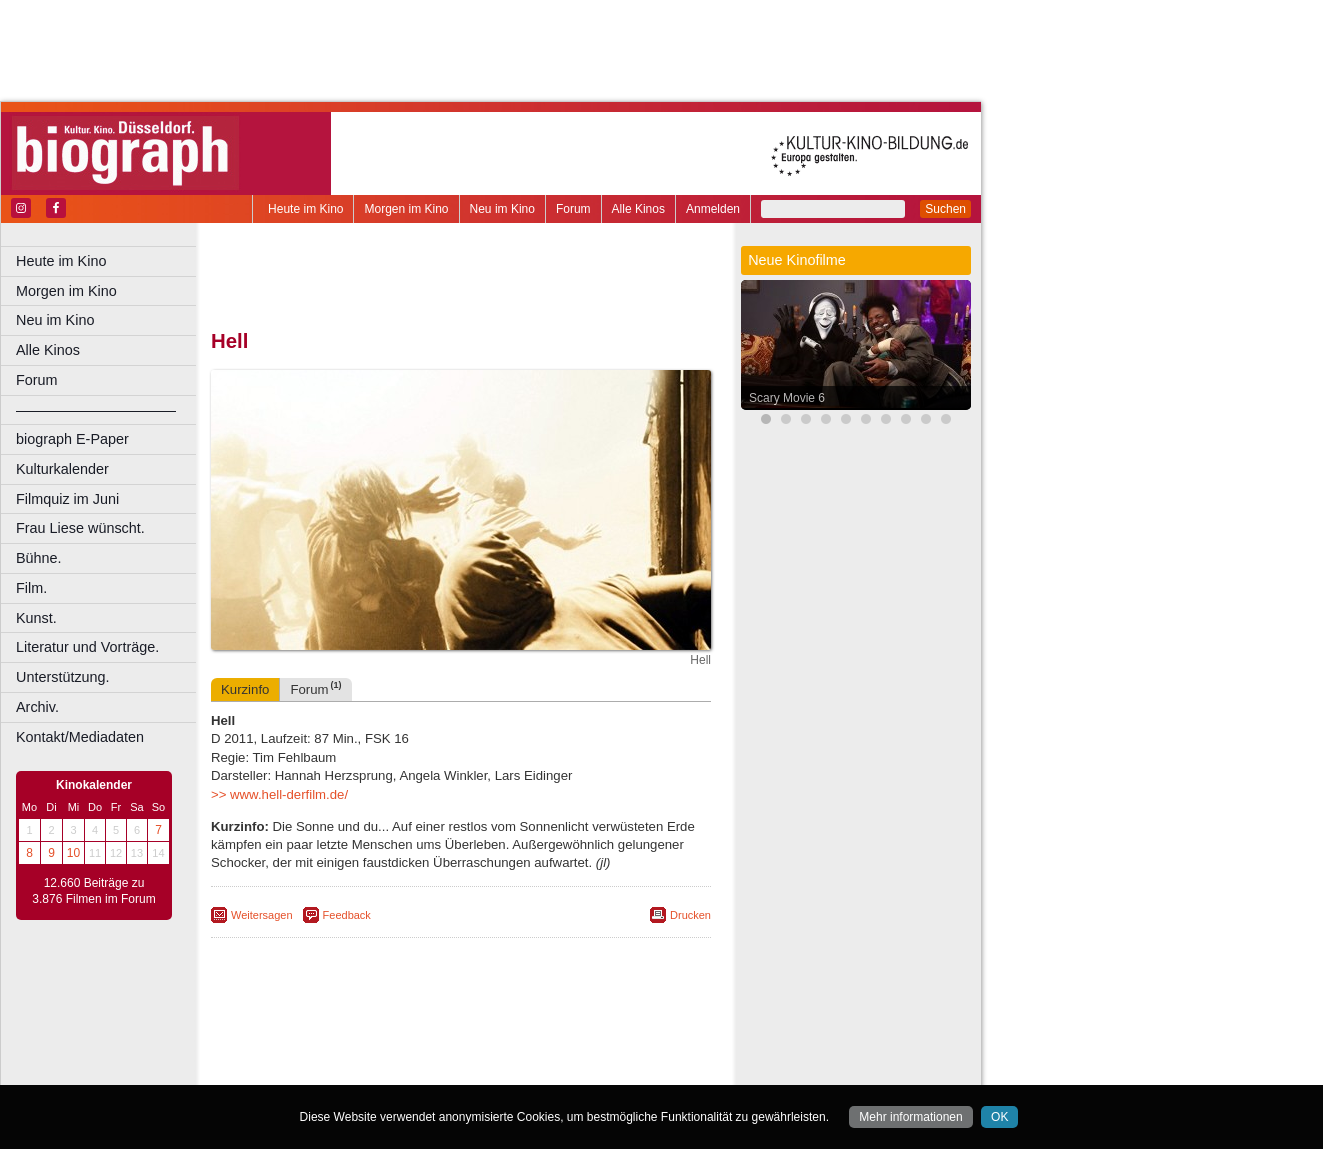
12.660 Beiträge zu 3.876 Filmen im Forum (93, 891)
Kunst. (36, 618)
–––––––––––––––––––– (96, 410)
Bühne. (39, 558)
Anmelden (713, 209)
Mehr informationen (910, 1117)
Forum (573, 209)
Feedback (347, 915)
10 (73, 853)
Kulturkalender (62, 469)
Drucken (690, 915)
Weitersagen (262, 915)
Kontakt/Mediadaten (80, 737)
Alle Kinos (638, 209)
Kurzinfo (245, 689)
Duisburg (609, 1070)
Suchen (945, 209)
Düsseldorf (549, 1070)
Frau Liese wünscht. (80, 528)
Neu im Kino (502, 209)
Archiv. (37, 707)
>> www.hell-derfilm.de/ (279, 794)
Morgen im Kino (406, 209)
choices (354, 1053)
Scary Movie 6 (787, 398)
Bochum (308, 1070)
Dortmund (487, 1070)
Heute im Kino (305, 209)
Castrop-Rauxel (412, 1070)
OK (999, 1117)
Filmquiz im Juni (67, 499)
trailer (461, 1053)
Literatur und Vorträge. (87, 647)
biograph (300, 1053)
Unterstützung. (63, 677)
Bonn (351, 1070)
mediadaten (616, 1036)
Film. (31, 588)
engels (401, 1053)
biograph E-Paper (72, 439)
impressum (471, 1036)
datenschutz (542, 1036)
